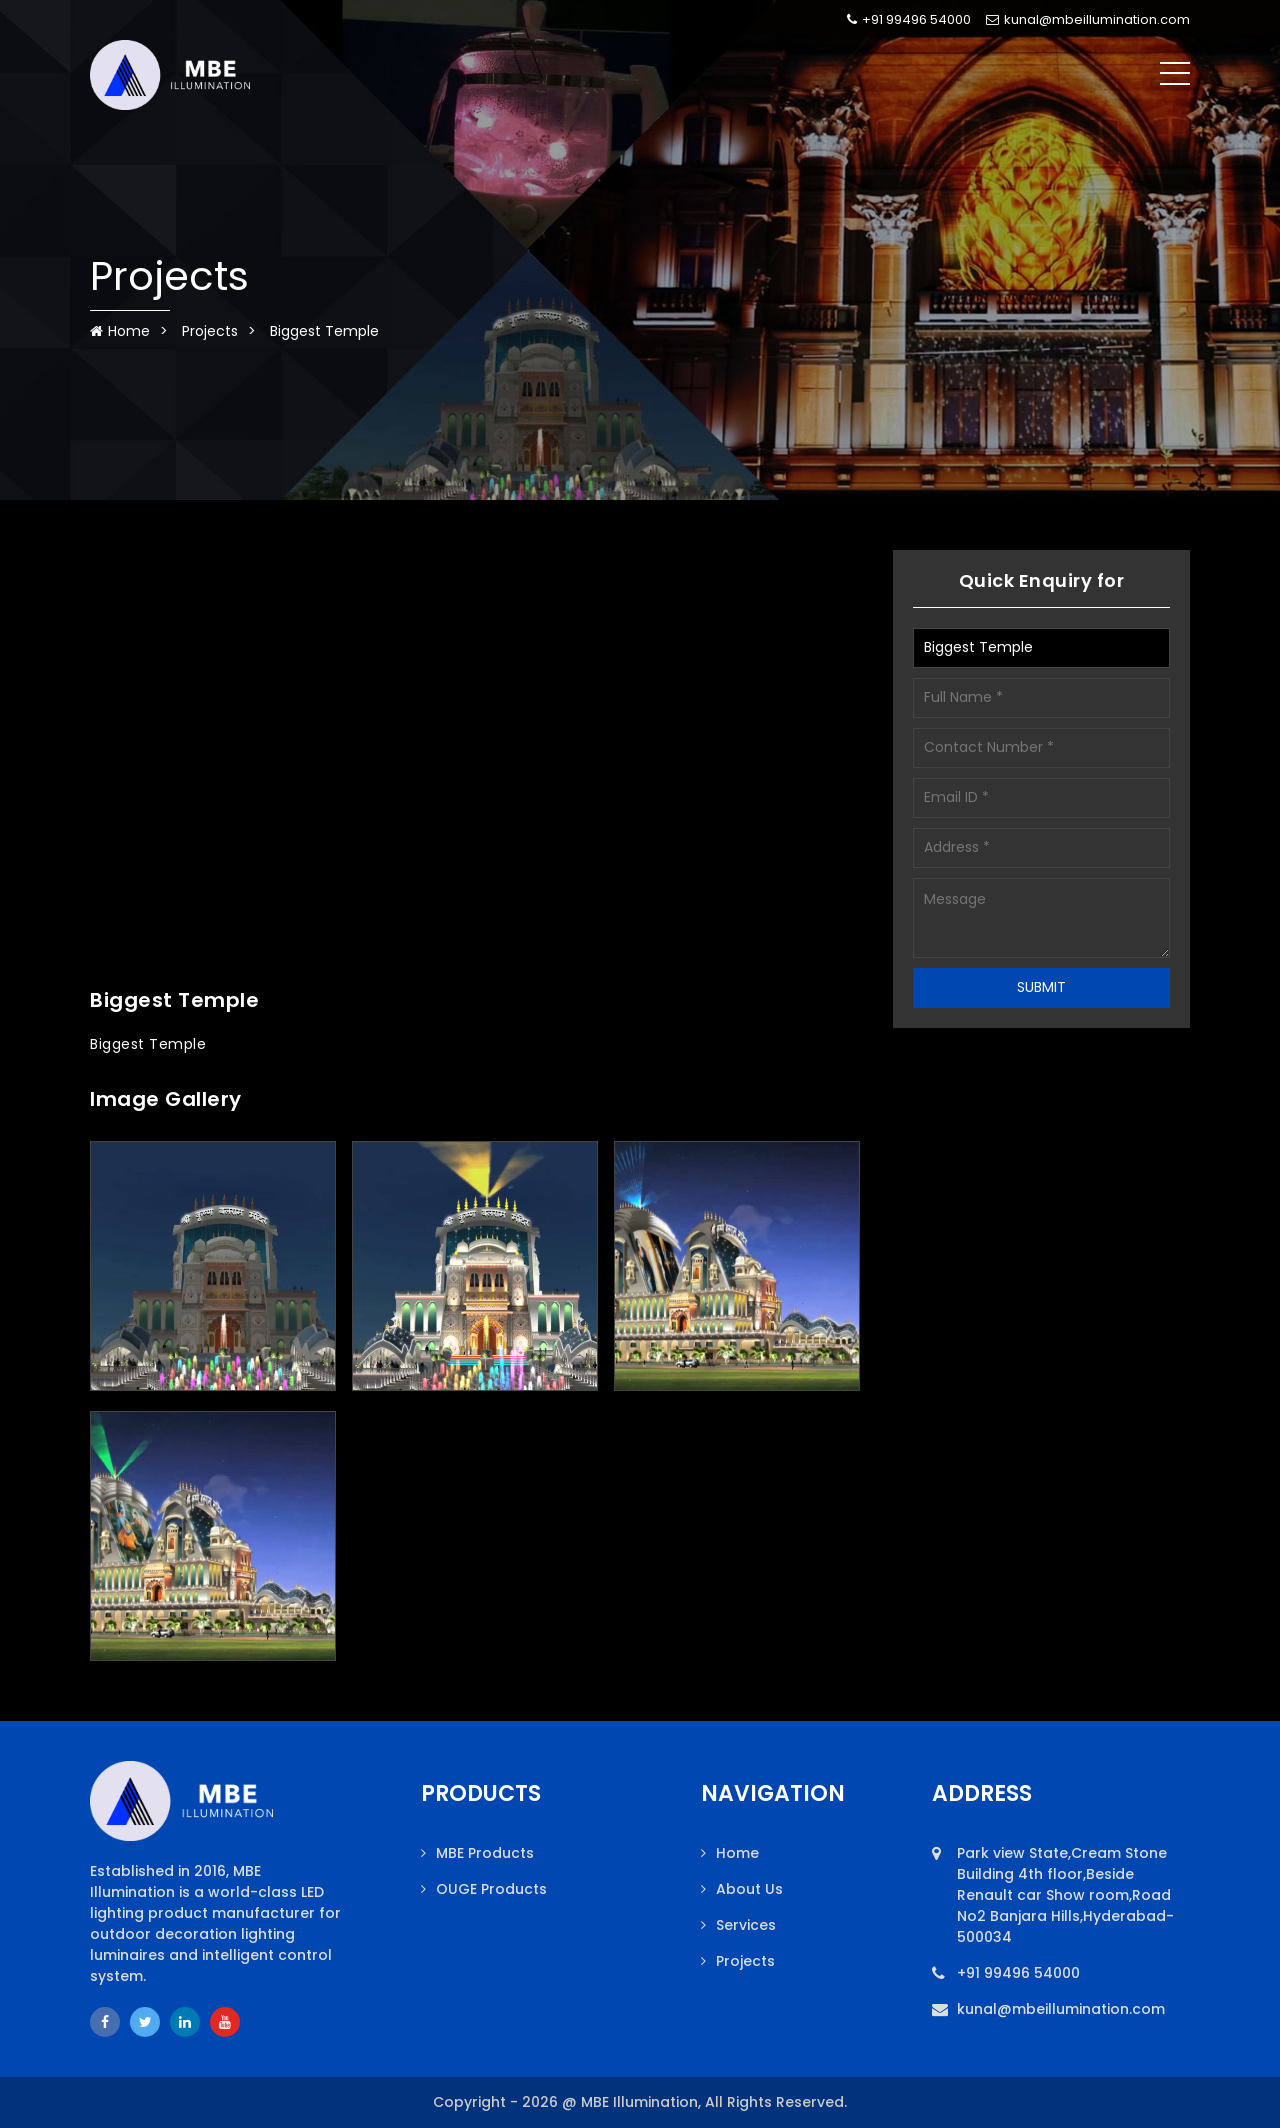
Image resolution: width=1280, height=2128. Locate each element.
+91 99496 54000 (909, 19)
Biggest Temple (324, 331)
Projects (210, 331)
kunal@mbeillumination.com (1088, 19)
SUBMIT (1041, 987)
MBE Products (485, 1853)
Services (746, 1925)
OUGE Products (491, 1889)
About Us (749, 1889)
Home (120, 331)
